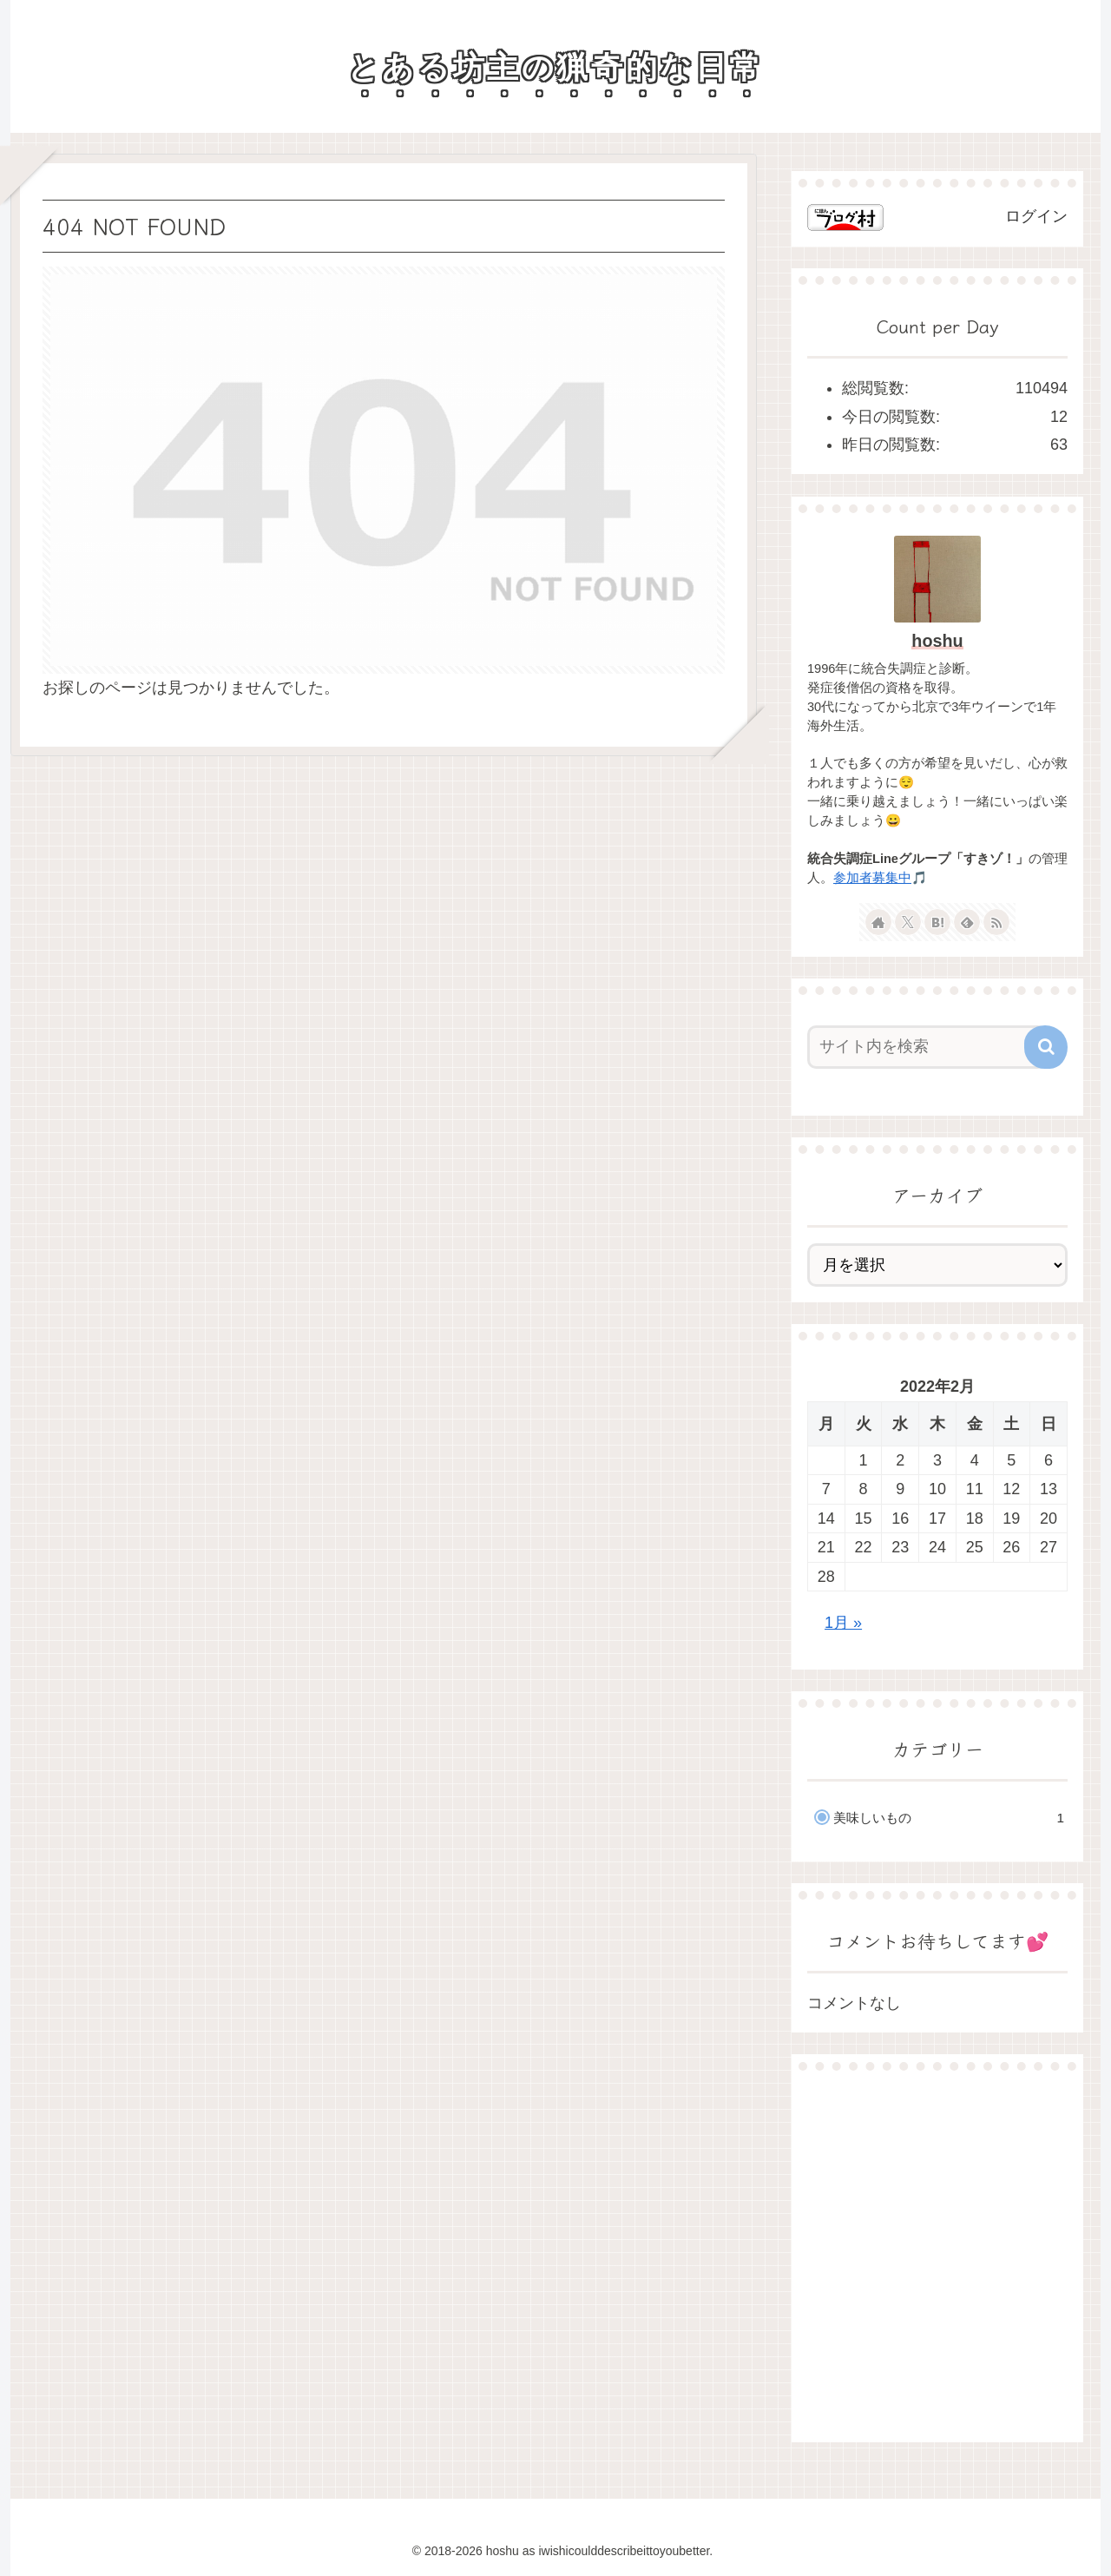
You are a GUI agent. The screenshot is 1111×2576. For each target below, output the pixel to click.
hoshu (937, 640)
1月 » (843, 1622)
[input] (927, 1047)
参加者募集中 (872, 878)
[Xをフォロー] (908, 922)
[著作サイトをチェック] (878, 922)
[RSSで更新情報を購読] (996, 922)
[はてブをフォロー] (937, 922)
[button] (1046, 1047)
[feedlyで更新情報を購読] (967, 922)
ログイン (1036, 216)
